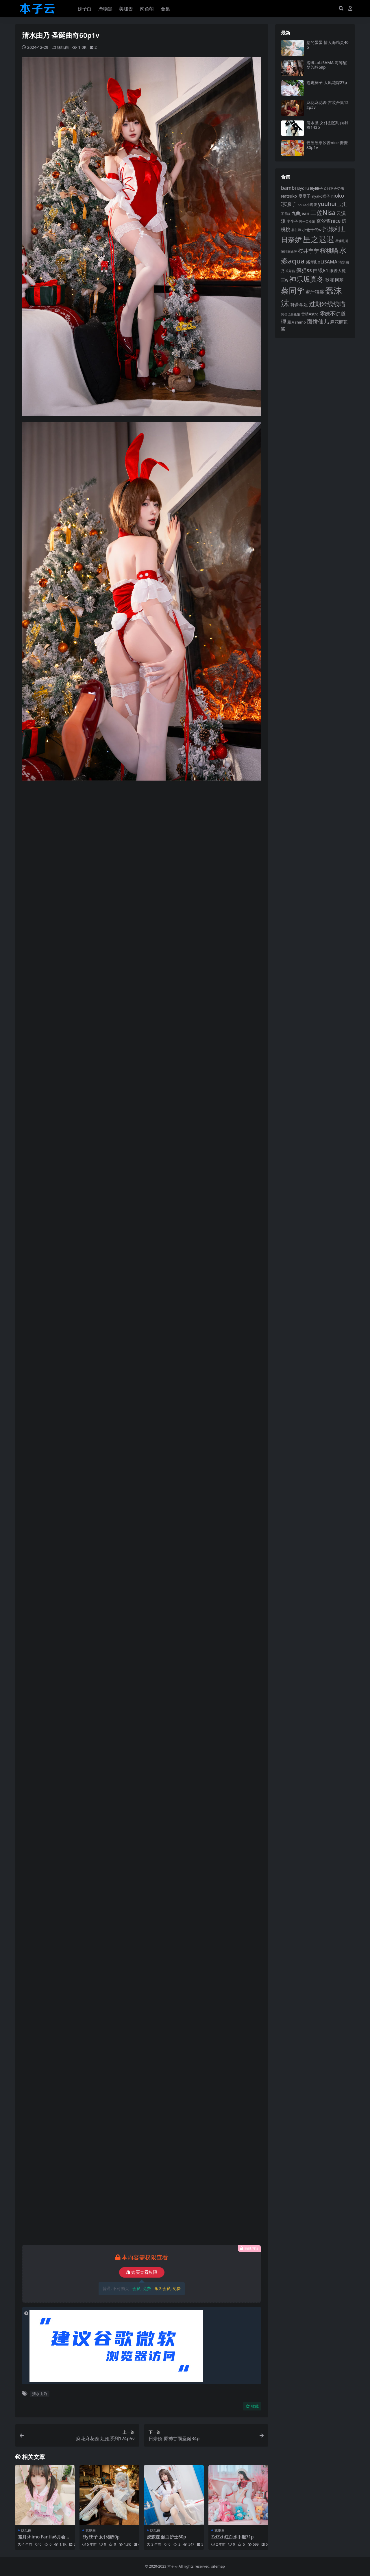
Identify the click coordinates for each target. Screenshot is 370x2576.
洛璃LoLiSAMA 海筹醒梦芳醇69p (326, 65)
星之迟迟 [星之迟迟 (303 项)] (318, 239)
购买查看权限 (141, 2272)
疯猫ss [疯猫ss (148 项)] (304, 270)
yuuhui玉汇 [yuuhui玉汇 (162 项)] (332, 204)
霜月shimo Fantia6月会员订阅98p (44, 2539)
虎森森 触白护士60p (166, 2537)
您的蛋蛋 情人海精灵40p (327, 45)
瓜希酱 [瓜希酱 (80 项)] (290, 271)
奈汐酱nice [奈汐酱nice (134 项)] (328, 221)
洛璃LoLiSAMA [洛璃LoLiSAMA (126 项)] (321, 262)
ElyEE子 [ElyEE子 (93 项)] (316, 188)
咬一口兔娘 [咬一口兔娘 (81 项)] (307, 221)
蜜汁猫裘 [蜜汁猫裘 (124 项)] (315, 292)
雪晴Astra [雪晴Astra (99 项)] (310, 314)
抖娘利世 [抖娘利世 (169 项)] (334, 229)
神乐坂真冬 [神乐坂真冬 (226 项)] (306, 279)
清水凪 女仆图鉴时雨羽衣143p (327, 125)
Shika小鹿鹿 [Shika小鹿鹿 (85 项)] (307, 205)
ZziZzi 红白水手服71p (232, 2537)
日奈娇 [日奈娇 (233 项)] (291, 239)
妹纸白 (63, 47)
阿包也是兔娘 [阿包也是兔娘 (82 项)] (290, 314)
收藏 (252, 2406)
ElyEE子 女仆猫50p (101, 2537)
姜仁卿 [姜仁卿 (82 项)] (296, 230)
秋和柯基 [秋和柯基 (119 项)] (334, 280)
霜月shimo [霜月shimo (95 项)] (296, 322)
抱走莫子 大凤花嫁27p (326, 82)
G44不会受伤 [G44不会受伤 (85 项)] (334, 188)
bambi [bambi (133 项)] (288, 188)
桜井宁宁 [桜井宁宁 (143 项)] (308, 250)
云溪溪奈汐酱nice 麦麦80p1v (327, 145)
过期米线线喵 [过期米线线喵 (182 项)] (327, 304)
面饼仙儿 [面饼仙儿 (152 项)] (318, 321)
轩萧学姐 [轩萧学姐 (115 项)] (299, 304)
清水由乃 (39, 2393)
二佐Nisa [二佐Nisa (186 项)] (322, 212)
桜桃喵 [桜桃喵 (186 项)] (329, 250)
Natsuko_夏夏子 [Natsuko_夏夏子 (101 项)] (296, 196)
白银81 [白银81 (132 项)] (320, 270)
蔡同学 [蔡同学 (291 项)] (292, 290)
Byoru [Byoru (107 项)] (303, 188)
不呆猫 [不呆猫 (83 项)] (286, 213)
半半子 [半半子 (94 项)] (292, 221)
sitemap (218, 2566)
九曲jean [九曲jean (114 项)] (300, 213)
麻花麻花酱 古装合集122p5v (327, 105)
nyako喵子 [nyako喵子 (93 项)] (321, 196)
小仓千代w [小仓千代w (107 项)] (312, 229)
